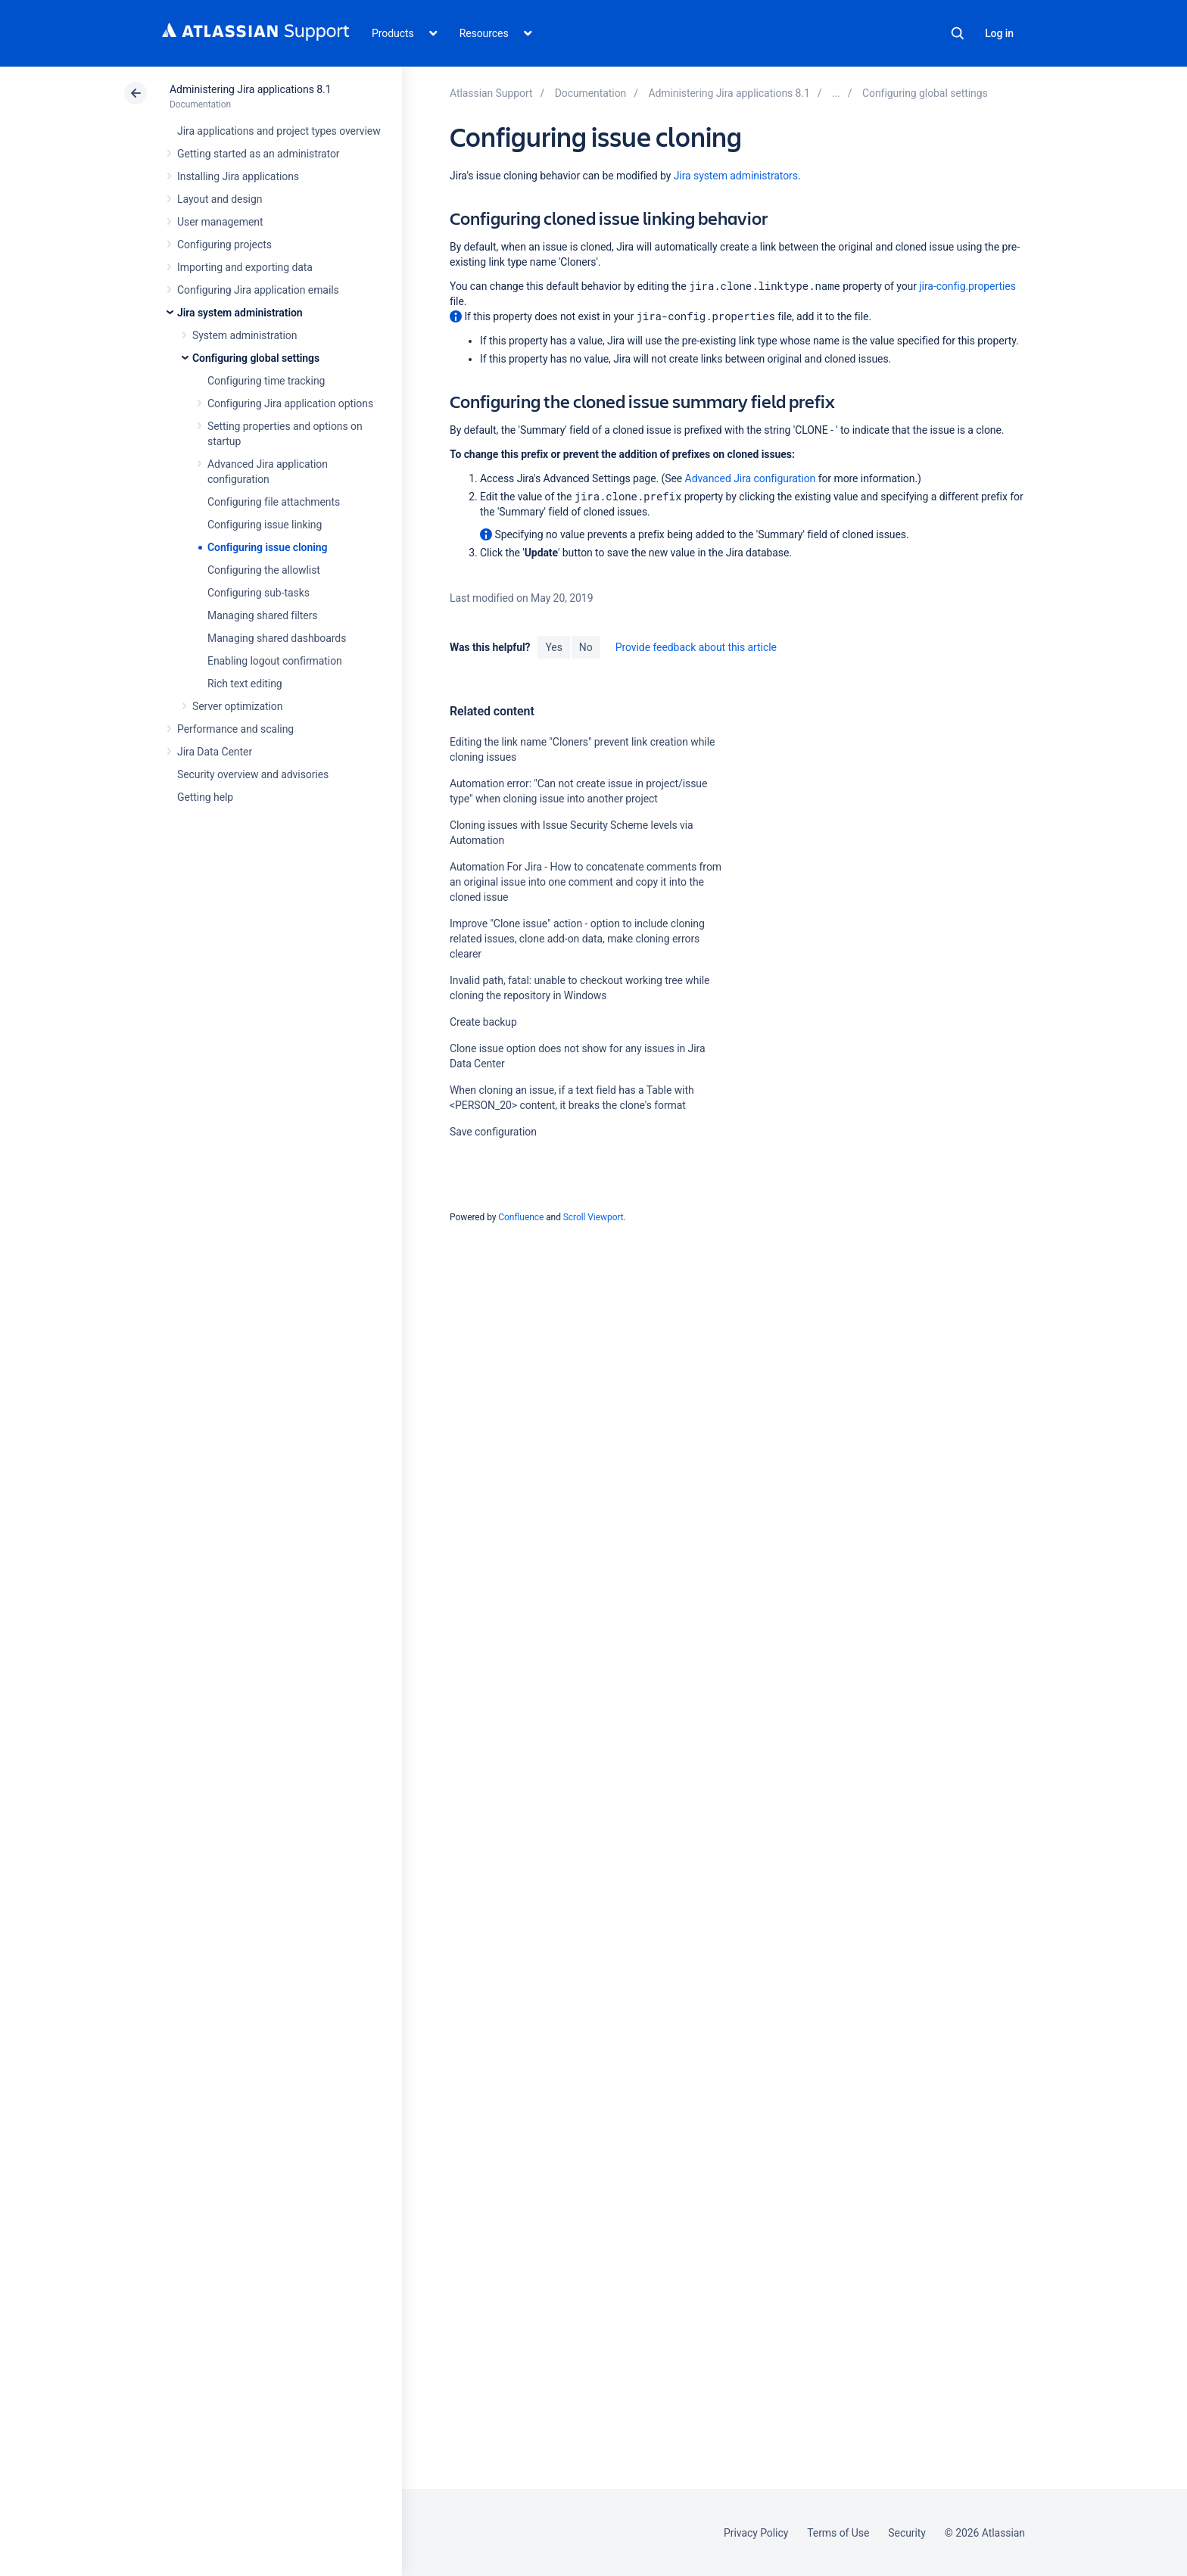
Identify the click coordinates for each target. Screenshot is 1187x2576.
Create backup (483, 1022)
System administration (244, 335)
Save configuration (493, 1132)
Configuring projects (224, 244)
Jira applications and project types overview (279, 131)
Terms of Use (838, 2533)
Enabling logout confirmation (274, 661)
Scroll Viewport (593, 1217)
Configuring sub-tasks (258, 593)
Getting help (205, 797)
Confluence (521, 1217)
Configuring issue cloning (267, 547)
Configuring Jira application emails (258, 290)
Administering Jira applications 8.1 (250, 89)
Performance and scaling (235, 729)
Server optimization (237, 706)
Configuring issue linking (264, 525)
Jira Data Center (214, 752)
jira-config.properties (967, 286)
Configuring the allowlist (263, 570)
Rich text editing (244, 683)
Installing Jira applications (238, 176)
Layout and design (219, 199)
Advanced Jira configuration (750, 478)
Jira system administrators (736, 176)
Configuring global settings (255, 358)
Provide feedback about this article (696, 647)
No (586, 647)
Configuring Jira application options (290, 403)
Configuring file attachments (273, 502)
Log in (999, 33)
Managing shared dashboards (276, 638)
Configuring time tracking (266, 381)
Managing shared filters (262, 615)
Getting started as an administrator (258, 154)
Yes (553, 647)
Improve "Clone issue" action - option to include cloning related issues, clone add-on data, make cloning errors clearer (577, 938)
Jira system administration (240, 313)
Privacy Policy (756, 2533)
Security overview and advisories (253, 774)
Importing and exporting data (245, 267)
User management (220, 222)
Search (958, 33)
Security (907, 2533)
